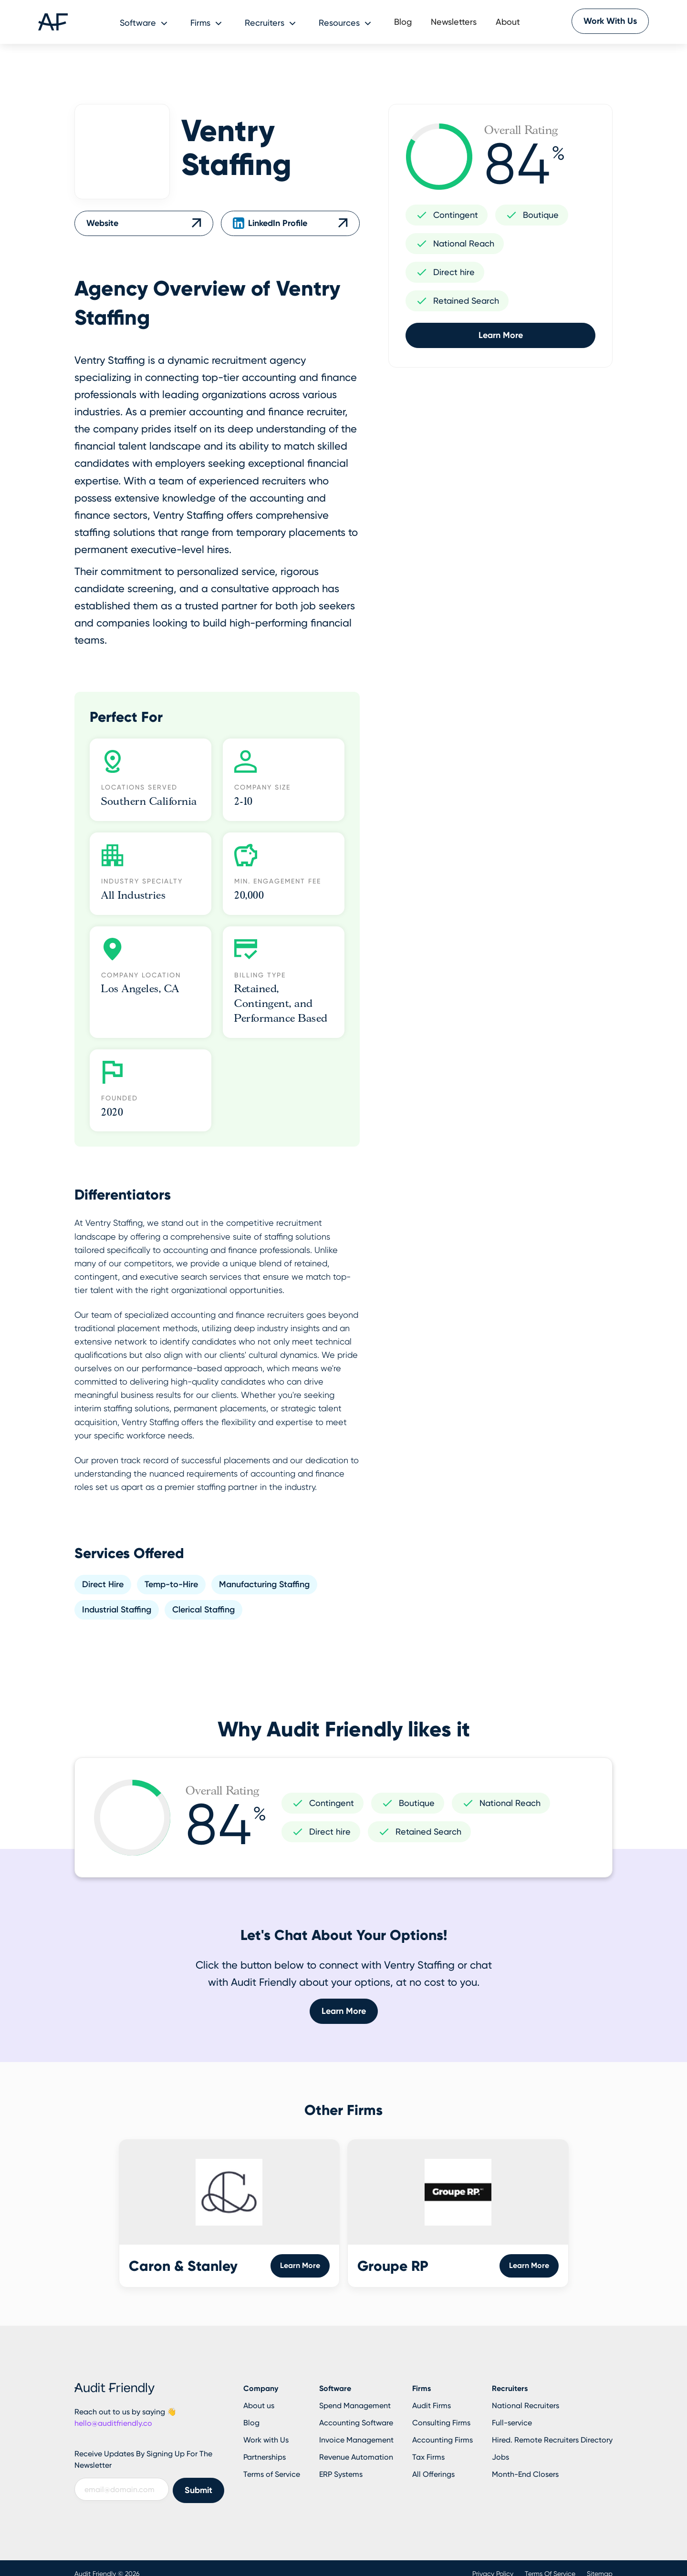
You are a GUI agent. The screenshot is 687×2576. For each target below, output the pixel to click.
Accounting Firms (442, 2439)
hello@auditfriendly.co (113, 2423)
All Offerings (433, 2474)
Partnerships (264, 2457)
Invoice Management (356, 2439)
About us (258, 2405)
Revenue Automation (356, 2457)
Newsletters (454, 22)
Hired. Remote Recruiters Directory (552, 2439)
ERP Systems (341, 2474)
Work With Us (610, 21)
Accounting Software (356, 2422)
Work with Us (266, 2439)
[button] (145, 21)
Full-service (512, 2422)
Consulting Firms (441, 2422)
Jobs (500, 2457)
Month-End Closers (525, 2474)
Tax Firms (428, 2457)
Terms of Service (271, 2474)
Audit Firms (431, 2405)
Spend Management (355, 2405)
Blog (403, 22)
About (508, 22)
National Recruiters (525, 2405)
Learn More (501, 335)
